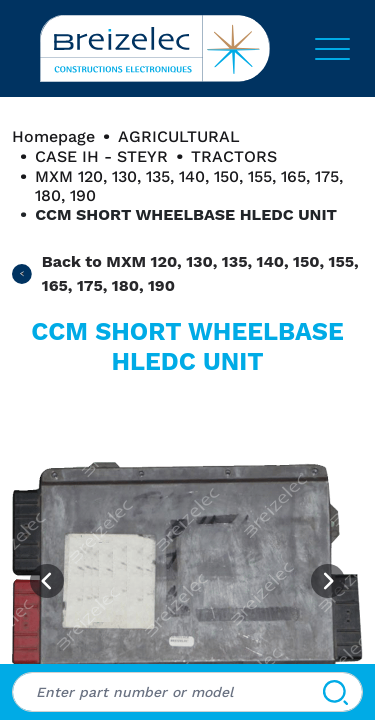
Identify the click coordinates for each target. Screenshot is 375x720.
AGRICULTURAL (179, 136)
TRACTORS (234, 156)
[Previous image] (47, 581)
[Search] (335, 692)
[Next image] (328, 581)
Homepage (53, 136)
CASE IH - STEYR (101, 156)
